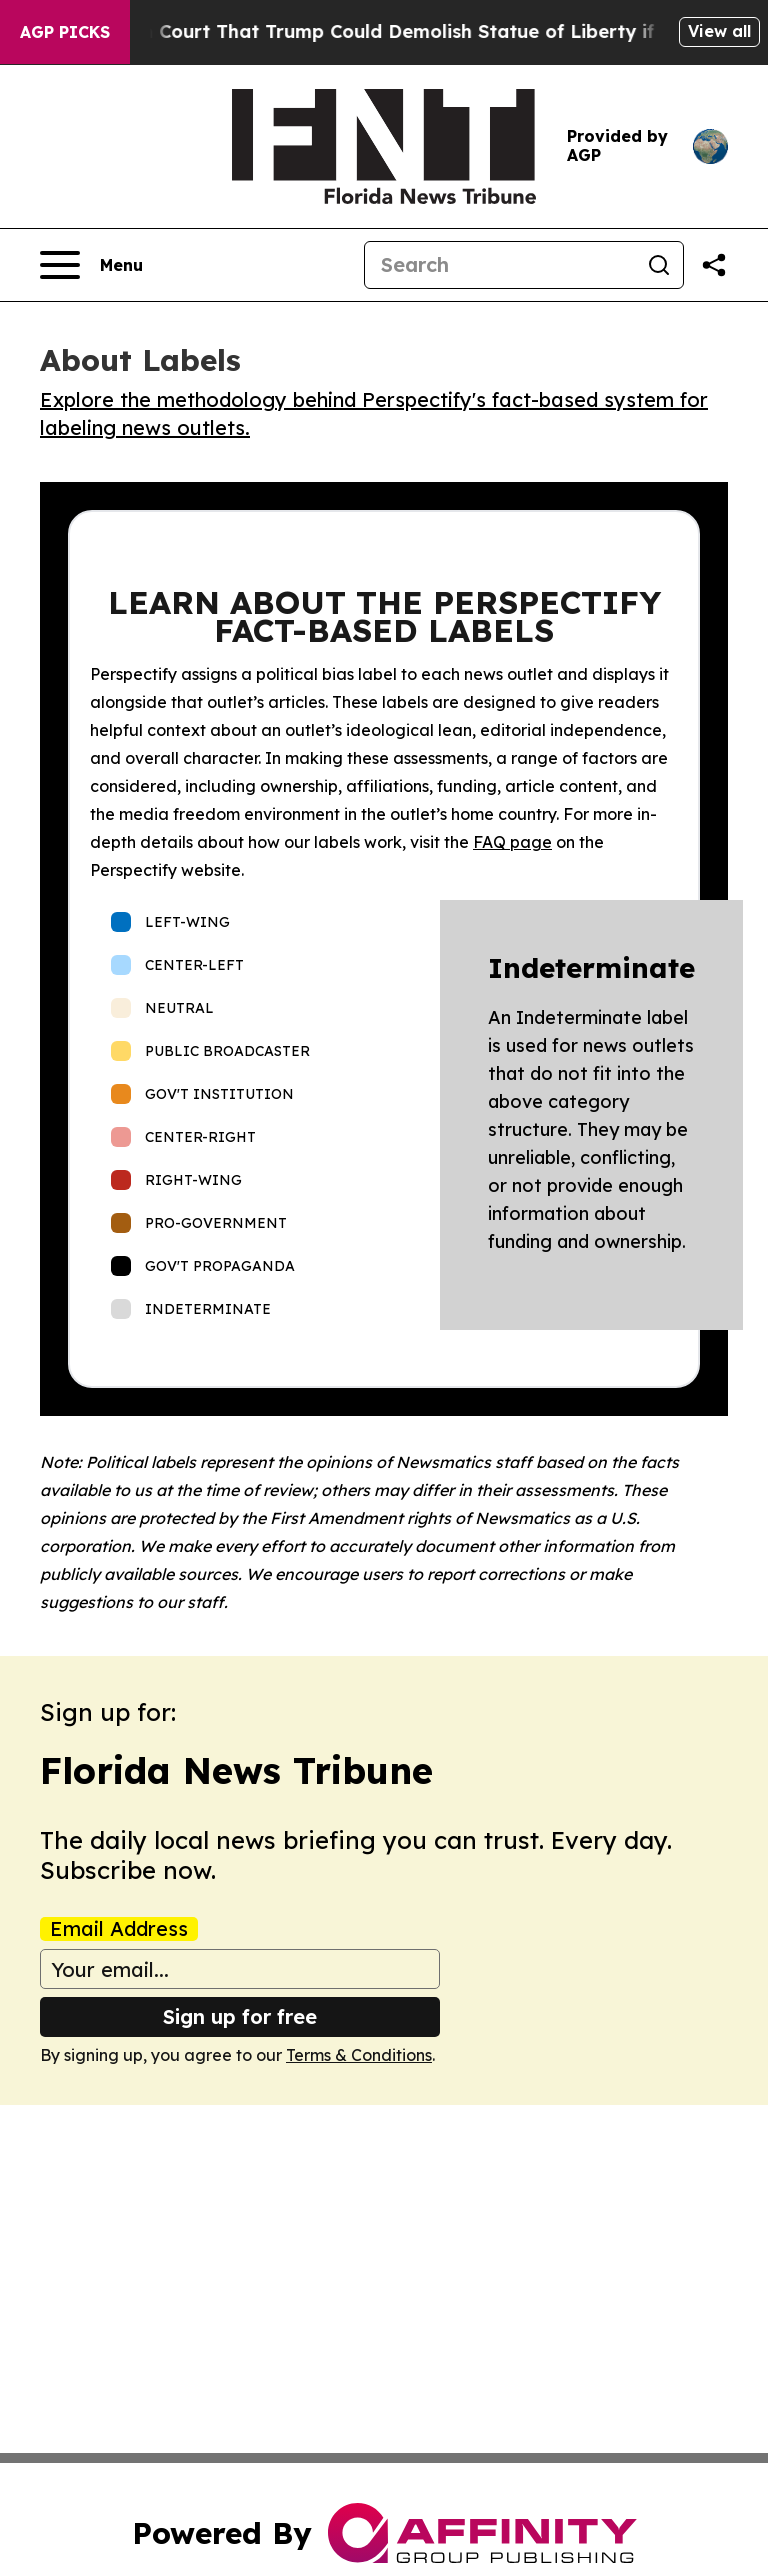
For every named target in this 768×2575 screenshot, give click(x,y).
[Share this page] (714, 265)
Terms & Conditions (359, 2055)
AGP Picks (65, 32)
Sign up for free (240, 2016)
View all (719, 31)
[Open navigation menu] (91, 265)
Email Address (119, 1929)
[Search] (500, 265)
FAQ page (512, 842)
